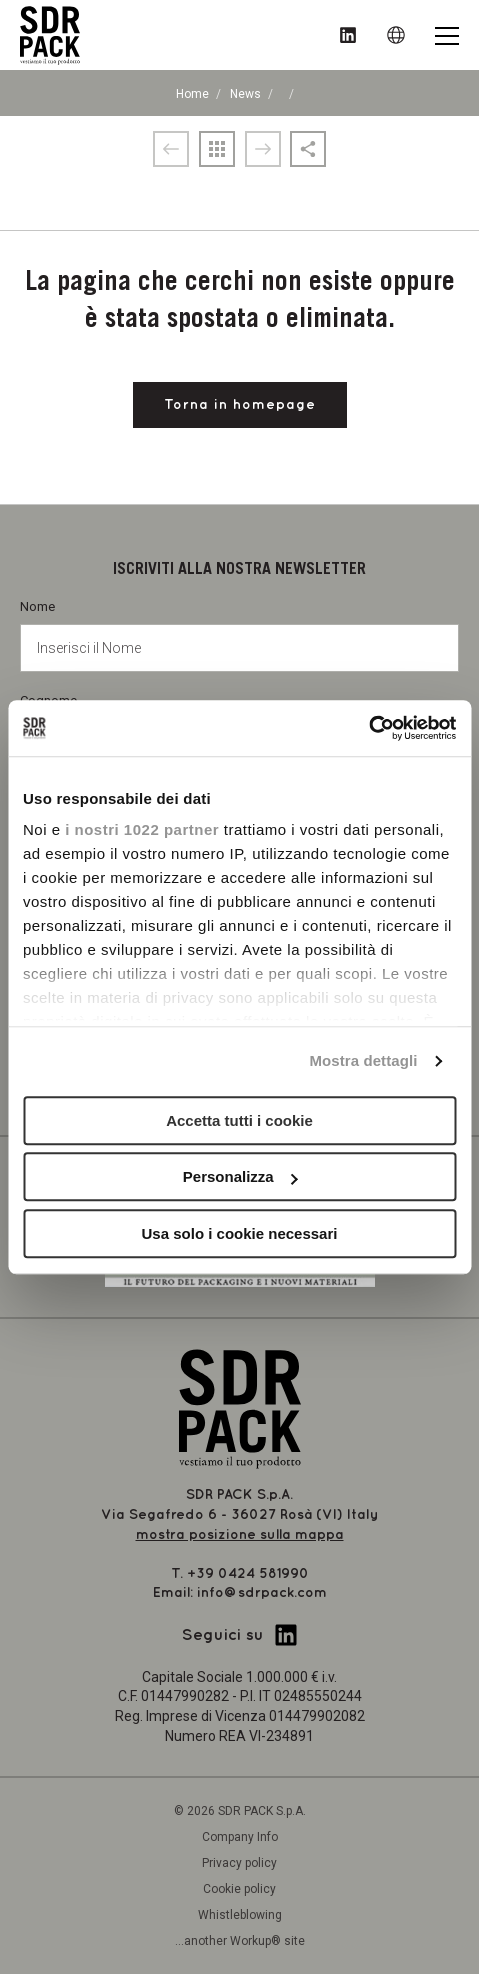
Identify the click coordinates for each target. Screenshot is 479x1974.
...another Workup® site (240, 1941)
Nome (239, 635)
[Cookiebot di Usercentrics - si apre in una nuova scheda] (368, 728)
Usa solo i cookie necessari (240, 1233)
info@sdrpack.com (262, 1592)
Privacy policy (239, 1863)
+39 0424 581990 (248, 1573)
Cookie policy (239, 1889)
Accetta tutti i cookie (239, 1120)
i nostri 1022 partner (142, 829)
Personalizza (240, 1176)
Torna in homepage (240, 404)
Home (192, 94)
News (245, 94)
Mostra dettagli (363, 1060)
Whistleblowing (240, 1915)
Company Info (240, 1837)
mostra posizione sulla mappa (240, 1534)
